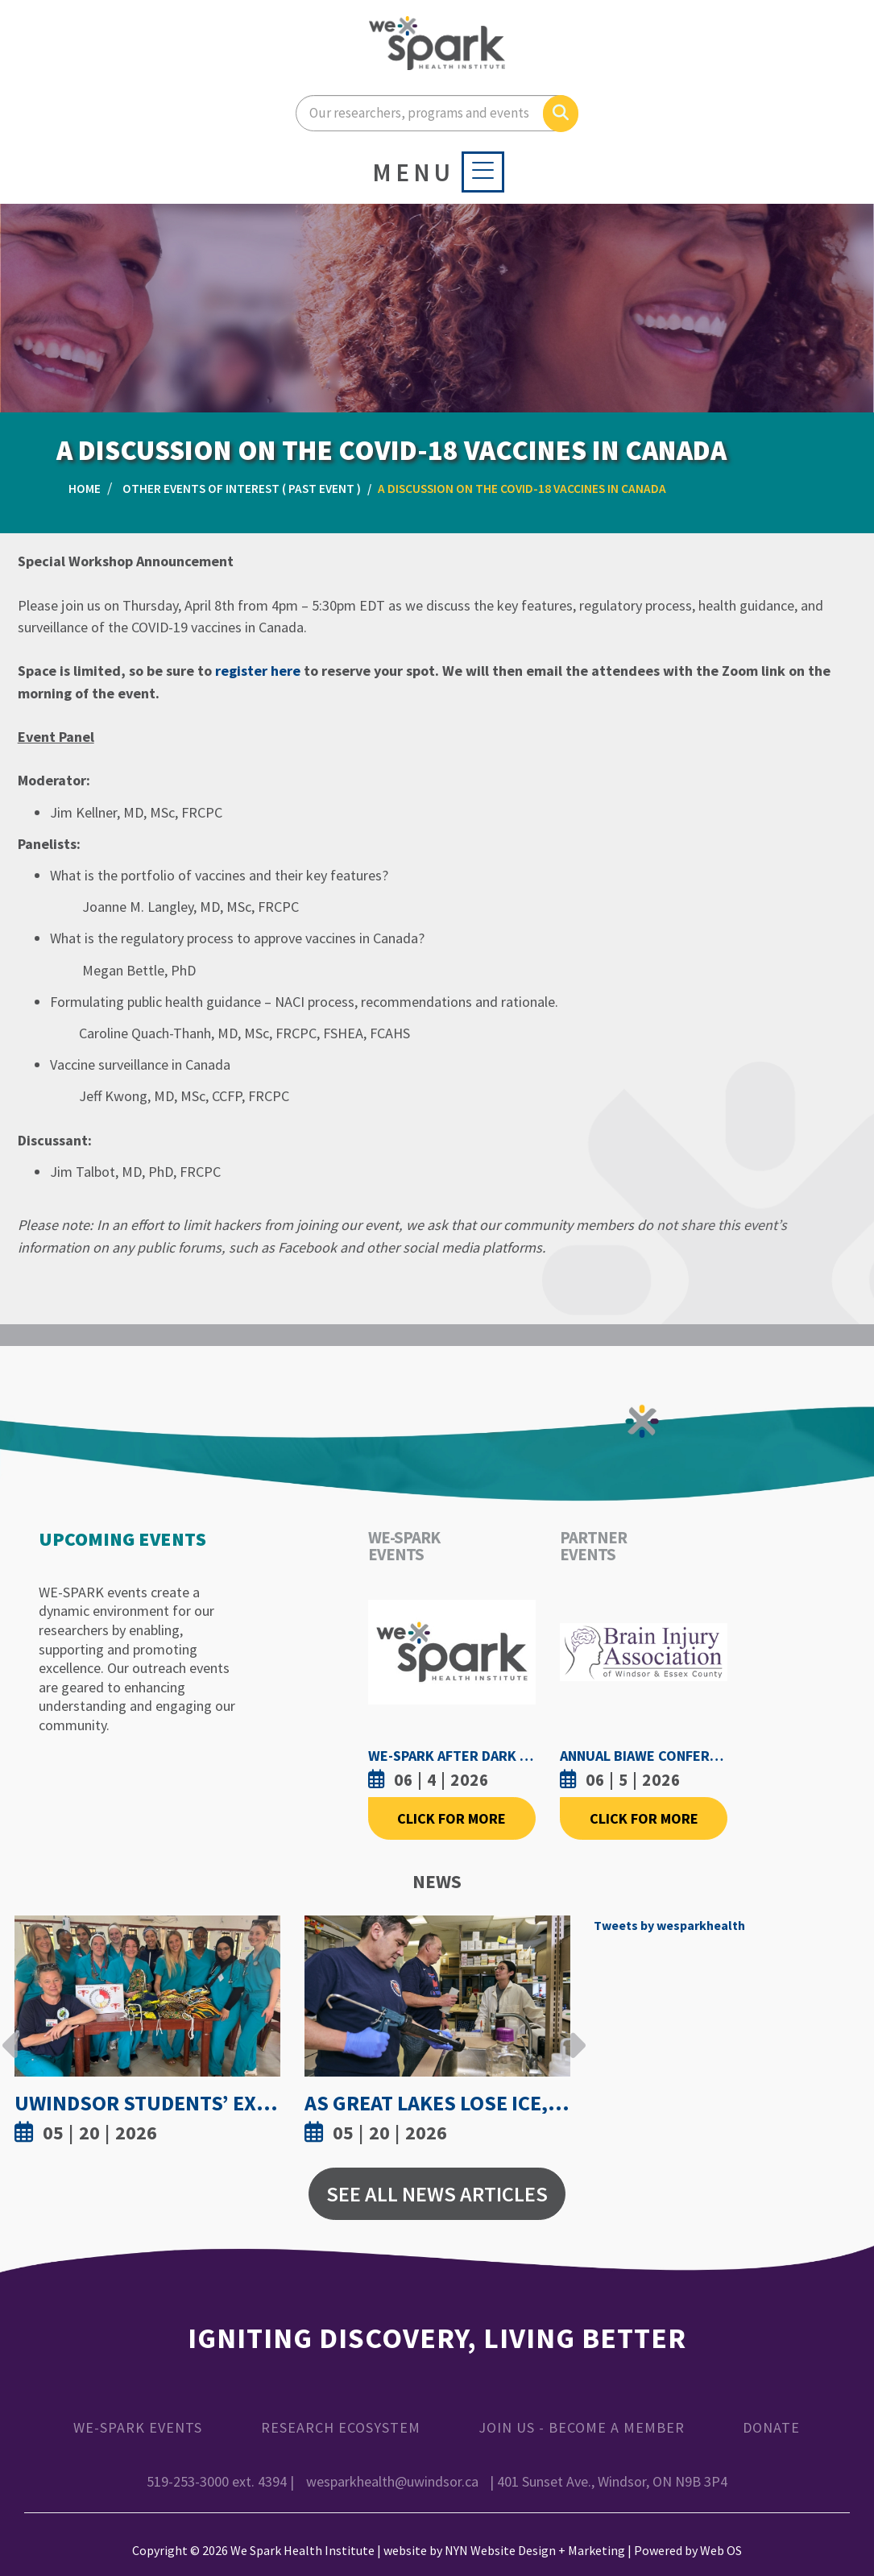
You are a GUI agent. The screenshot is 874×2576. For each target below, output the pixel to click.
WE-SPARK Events (137, 2427)
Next (573, 2033)
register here (257, 670)
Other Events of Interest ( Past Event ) (241, 488)
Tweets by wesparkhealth (669, 1925)
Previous (10, 2033)
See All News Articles (437, 2193)
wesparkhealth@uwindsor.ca (392, 2481)
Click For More (451, 1818)
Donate (771, 2427)
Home (84, 488)
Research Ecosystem (340, 2427)
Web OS (721, 2550)
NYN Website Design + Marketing (535, 2550)
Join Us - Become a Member (581, 2427)
